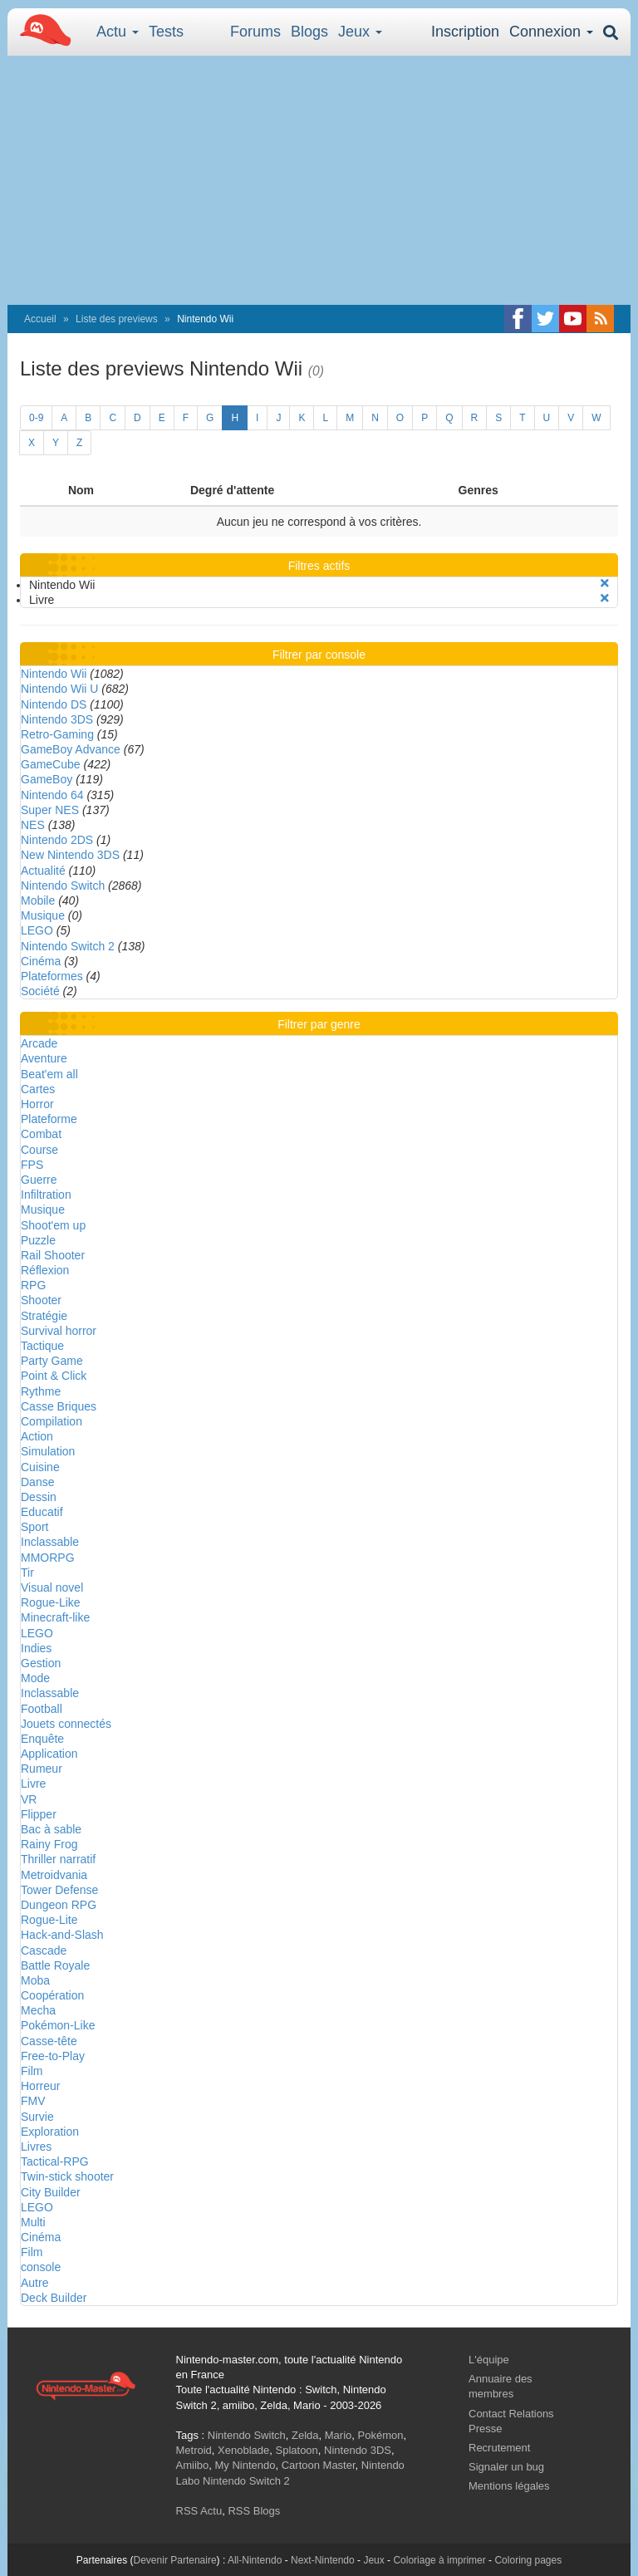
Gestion (41, 1663)
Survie (37, 2116)
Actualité (43, 870)
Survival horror (58, 1330)
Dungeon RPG (58, 1904)
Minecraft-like (55, 1617)
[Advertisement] (319, 180)
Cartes (38, 1089)
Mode (35, 1678)
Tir (27, 1572)
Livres (36, 2146)
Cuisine (40, 1467)
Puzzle (38, 1240)
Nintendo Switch (63, 885)
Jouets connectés (66, 1723)
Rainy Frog (49, 1844)
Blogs (309, 31)
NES (33, 825)
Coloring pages (528, 2560)
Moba (35, 1980)
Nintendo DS (53, 704)
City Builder (51, 2192)
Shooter (41, 1300)
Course (39, 1149)
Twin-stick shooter (67, 2176)
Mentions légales (509, 2486)
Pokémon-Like (58, 2025)
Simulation (48, 1451)
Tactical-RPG (55, 2161)
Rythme (41, 1391)
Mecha (38, 2010)
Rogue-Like (51, 1602)
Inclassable (50, 1541)
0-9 (36, 418)
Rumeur (41, 1768)
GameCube (51, 764)
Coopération (52, 1995)
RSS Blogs (254, 2511)
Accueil (40, 319)
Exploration (50, 2131)
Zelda (305, 2435)
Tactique (42, 1345)
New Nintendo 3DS (70, 854)
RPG (33, 1285)
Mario (338, 2435)
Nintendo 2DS (57, 839)
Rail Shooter (53, 1255)
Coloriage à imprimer (439, 2560)
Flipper (38, 1814)
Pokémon (381, 2435)
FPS (32, 1164)
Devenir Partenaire (175, 2560)
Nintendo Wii (53, 673)
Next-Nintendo (323, 2560)
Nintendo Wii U (59, 688)
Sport (34, 1526)
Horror (37, 1104)
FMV (33, 2100)
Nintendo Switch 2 (68, 946)
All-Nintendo (255, 2560)
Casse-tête (49, 2041)
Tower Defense (59, 1889)
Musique (43, 915)
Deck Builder (53, 2297)
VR (29, 1799)
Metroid (194, 2450)
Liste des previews (117, 319)
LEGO (37, 930)
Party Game (52, 1360)
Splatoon (297, 2450)
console (41, 2267)
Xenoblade (243, 2450)
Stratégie (44, 1315)
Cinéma (41, 961)
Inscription (465, 31)
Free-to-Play (53, 2056)
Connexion (551, 31)
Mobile (38, 900)
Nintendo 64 (52, 795)
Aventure (44, 1058)
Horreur (40, 2086)
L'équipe (489, 2359)
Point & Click (53, 1375)
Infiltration (46, 1194)
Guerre (39, 1179)
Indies (36, 1648)
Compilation (51, 1421)
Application (49, 1753)
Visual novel (52, 1587)
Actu (117, 31)
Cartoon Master (319, 2465)
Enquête (42, 1738)
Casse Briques (58, 1406)
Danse (37, 1482)
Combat (41, 1134)
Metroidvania (54, 1875)
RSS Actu (199, 2511)
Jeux (360, 31)
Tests (166, 31)
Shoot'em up (53, 1225)
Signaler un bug (506, 2467)
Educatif (42, 1512)
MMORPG (48, 1557)
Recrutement (499, 2447)
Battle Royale (55, 1965)
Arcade (39, 1043)
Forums (255, 31)
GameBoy (46, 779)
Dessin (38, 1497)
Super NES (50, 810)
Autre (34, 2282)
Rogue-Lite (49, 1919)
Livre (33, 1783)
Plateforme (49, 1119)
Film (31, 2071)
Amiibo (192, 2465)
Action (37, 1436)
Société (40, 991)
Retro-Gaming (57, 734)
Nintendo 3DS (57, 719)
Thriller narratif (58, 1859)
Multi (33, 2222)
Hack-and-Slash (62, 1934)
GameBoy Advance (70, 749)
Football (41, 1708)
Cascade (43, 1950)
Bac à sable (51, 1829)
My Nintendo (244, 2465)
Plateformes (52, 976)
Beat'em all (49, 1074)
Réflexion (45, 1270)
